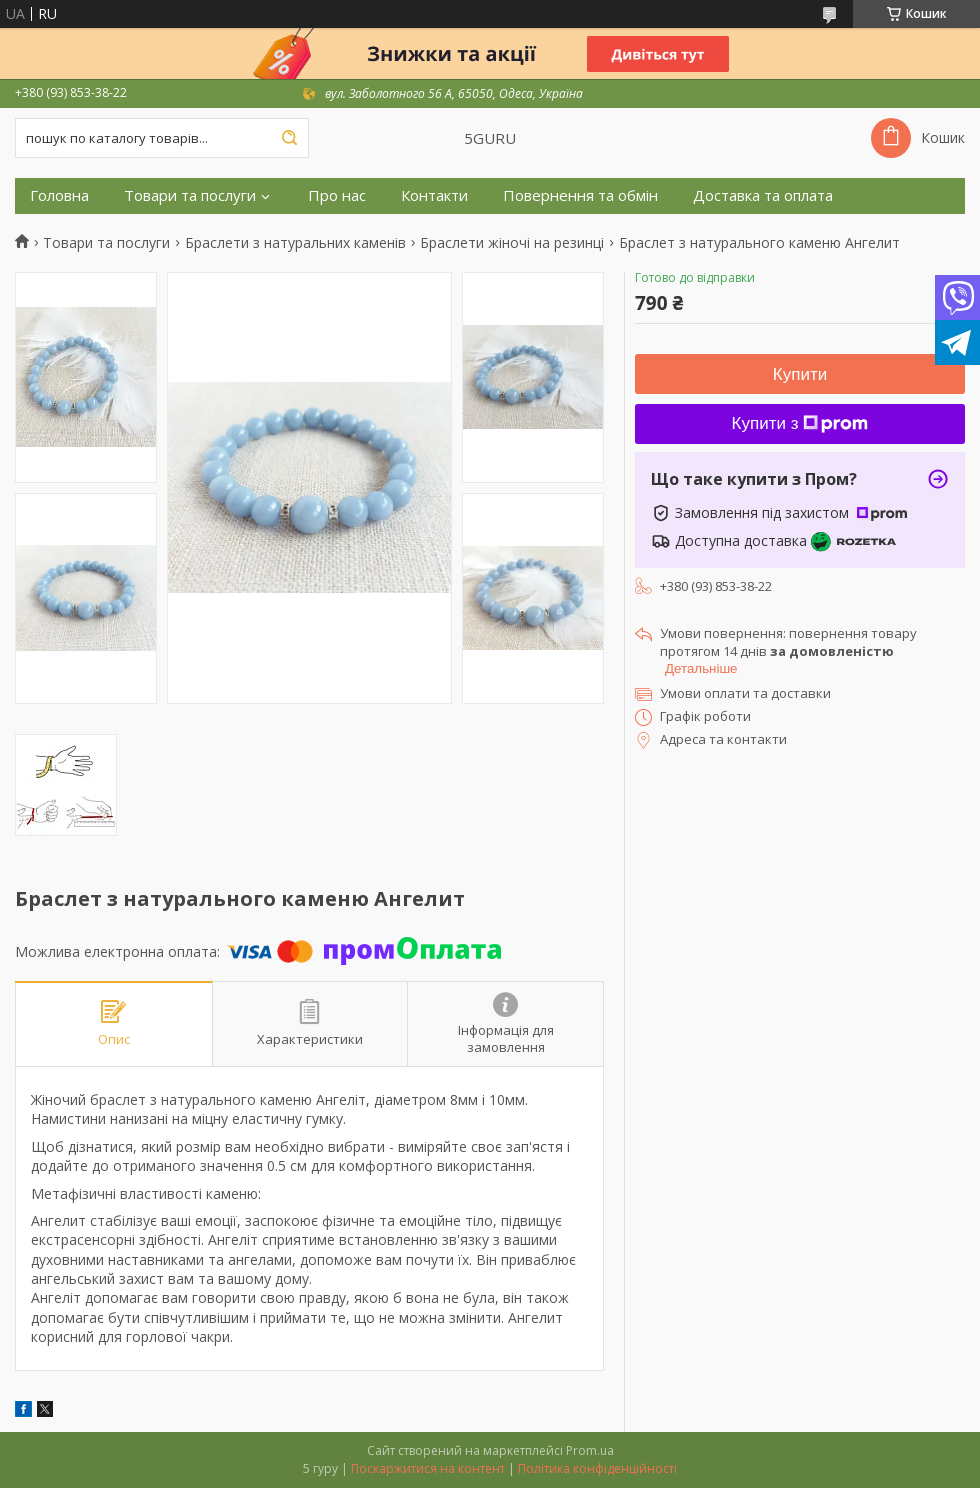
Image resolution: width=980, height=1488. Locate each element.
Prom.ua (590, 1450)
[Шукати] (289, 138)
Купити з (800, 423)
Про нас (337, 195)
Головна (59, 195)
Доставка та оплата (763, 195)
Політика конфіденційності (597, 1468)
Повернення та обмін (580, 195)
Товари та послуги (190, 195)
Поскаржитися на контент (428, 1468)
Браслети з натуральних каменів (295, 243)
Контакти (434, 195)
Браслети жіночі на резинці (512, 243)
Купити (800, 374)
